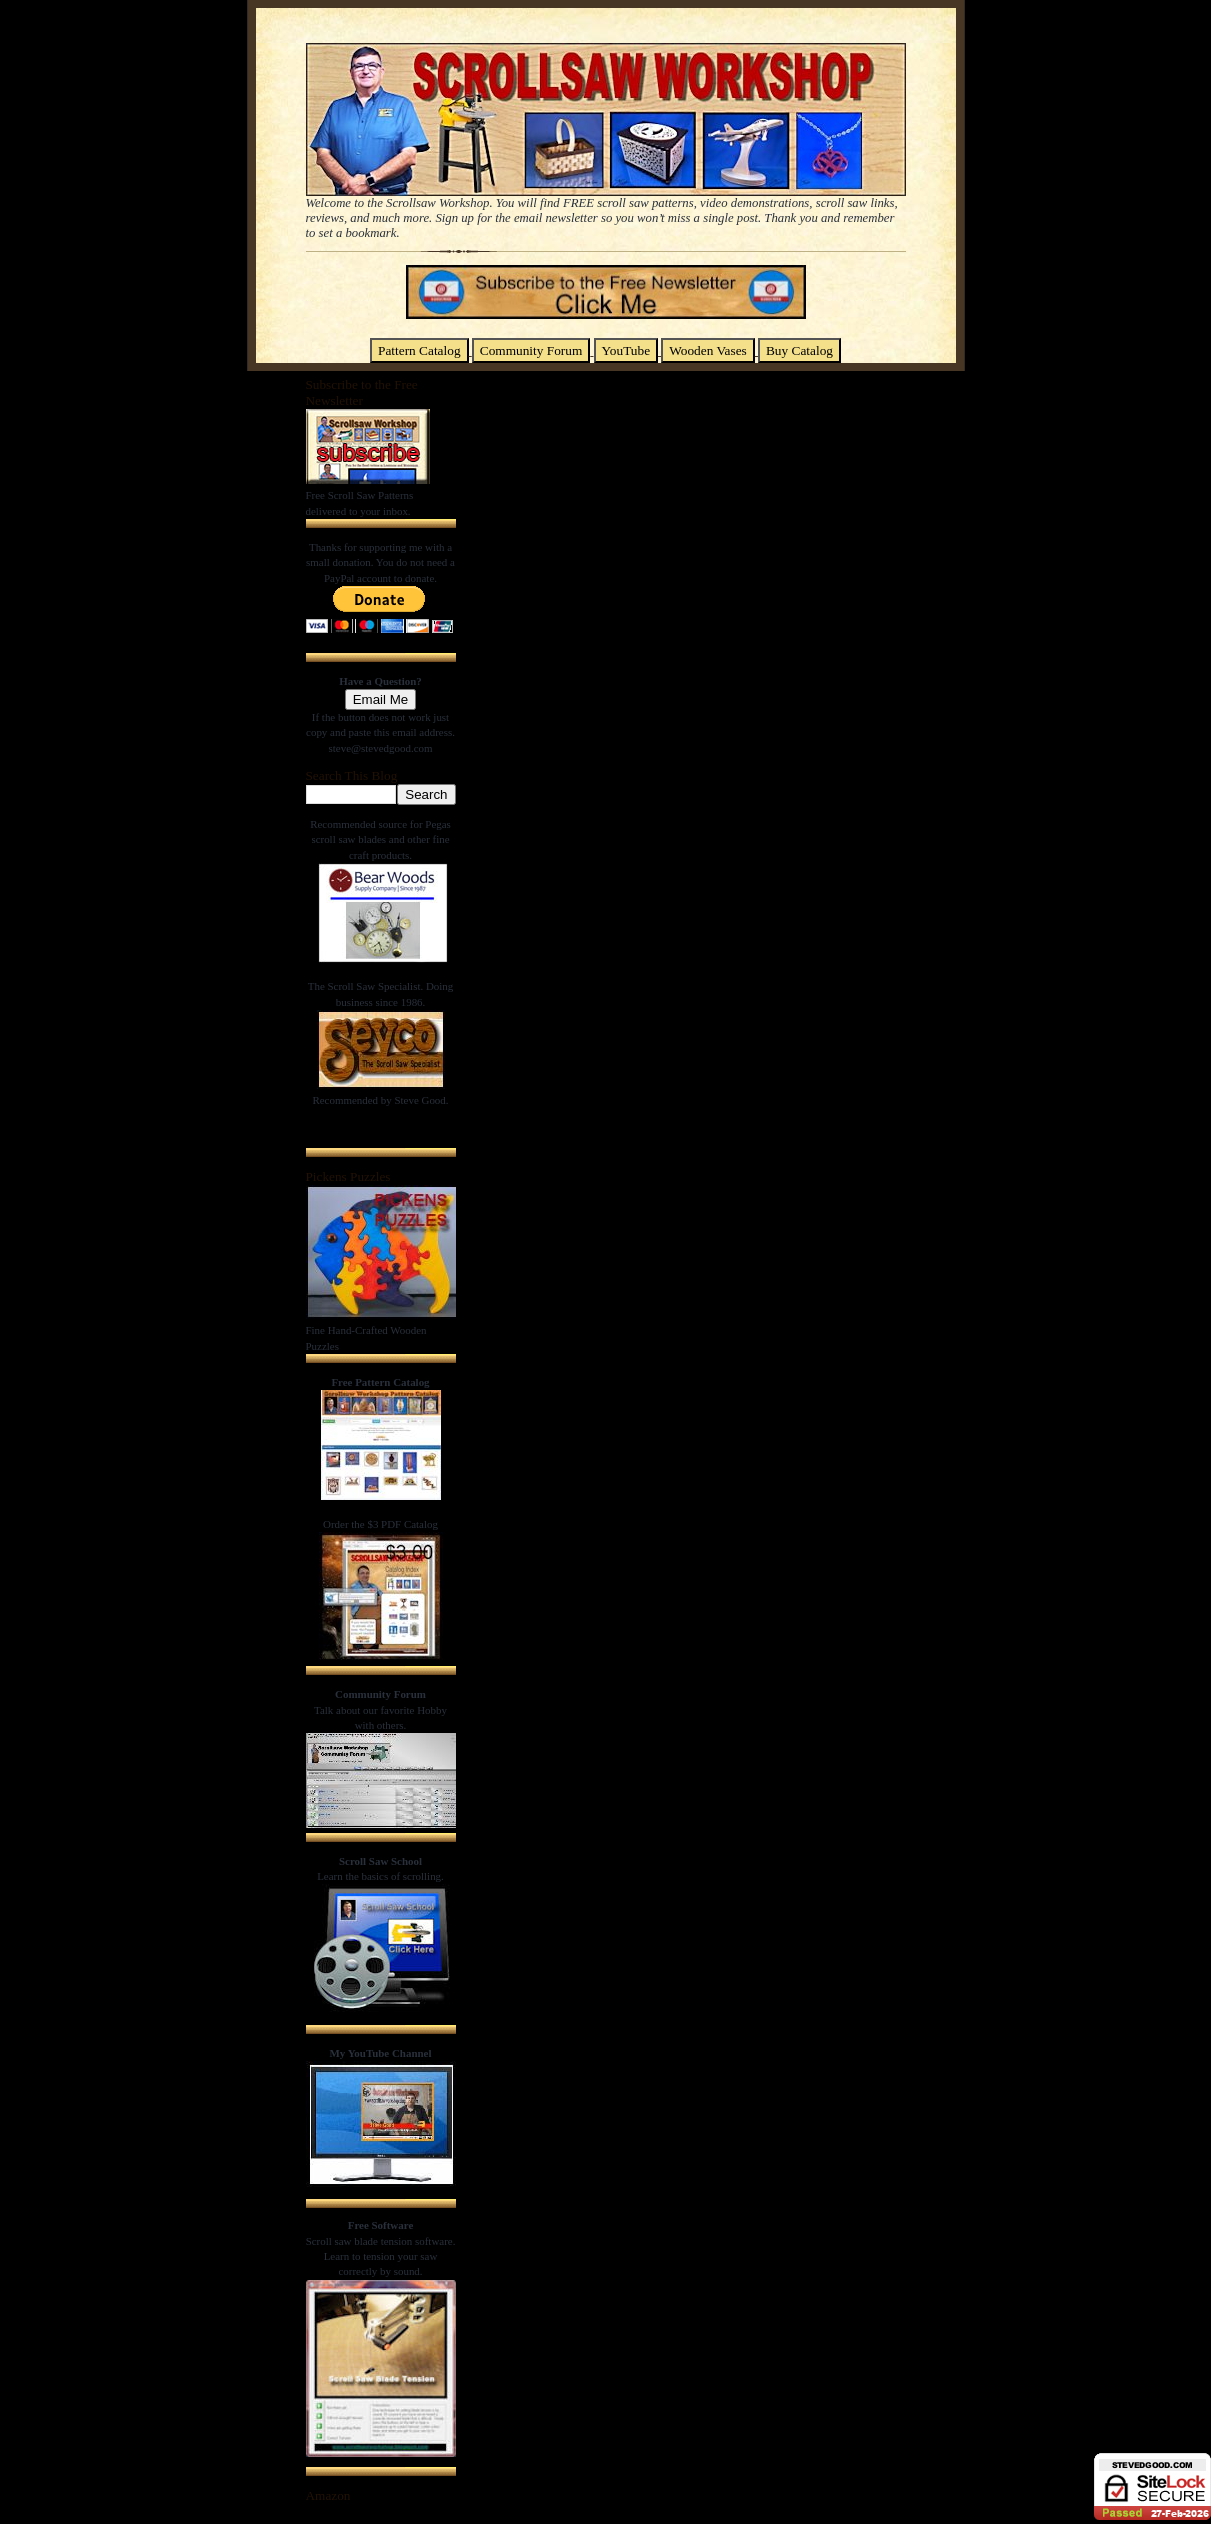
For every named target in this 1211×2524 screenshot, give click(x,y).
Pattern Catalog (419, 350)
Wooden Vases (708, 350)
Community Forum (531, 350)
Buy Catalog (799, 350)
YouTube (626, 350)
